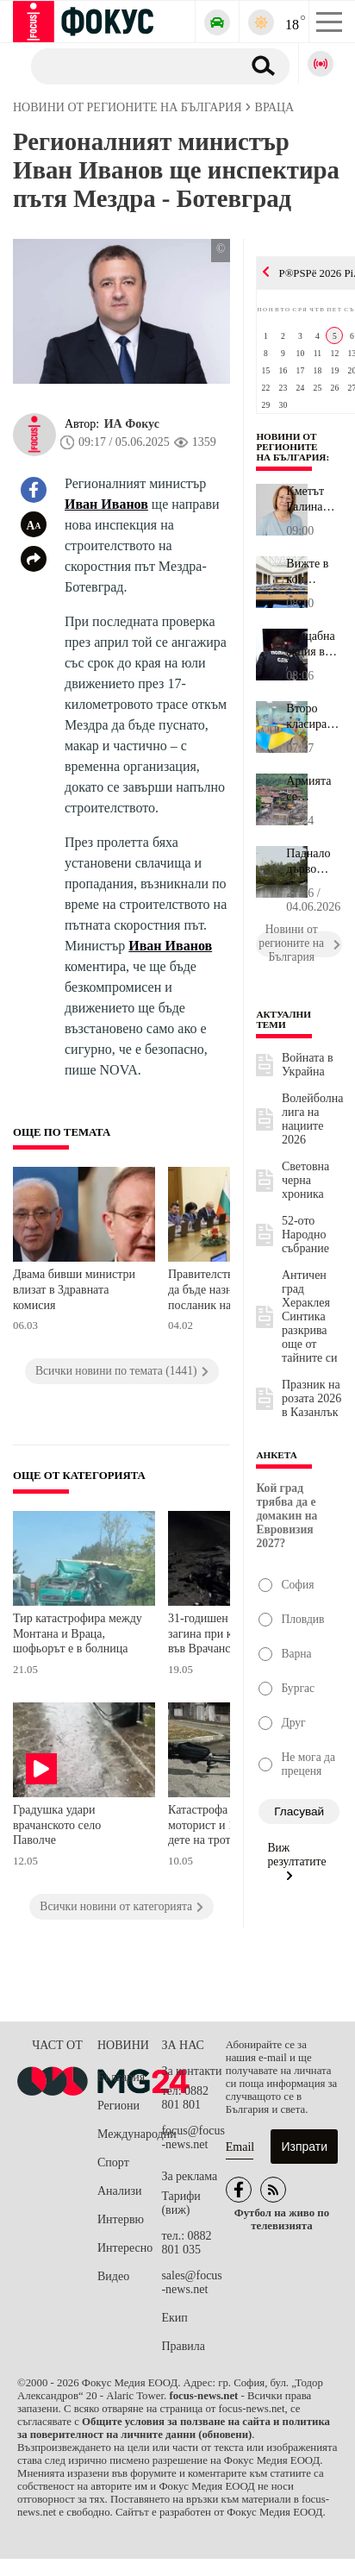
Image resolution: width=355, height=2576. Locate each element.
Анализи (119, 2190)
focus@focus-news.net (193, 2137)
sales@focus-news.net (191, 2282)
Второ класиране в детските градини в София (313, 716)
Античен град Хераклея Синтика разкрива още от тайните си (310, 1316)
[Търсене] (130, 65)
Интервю (120, 2219)
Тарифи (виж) (180, 2203)
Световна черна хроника (305, 1180)
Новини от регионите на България (291, 446)
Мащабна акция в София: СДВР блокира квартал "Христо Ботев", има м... (310, 644)
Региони (118, 2105)
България (121, 2077)
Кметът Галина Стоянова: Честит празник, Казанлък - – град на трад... (313, 499)
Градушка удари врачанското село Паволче (57, 1824)
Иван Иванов (106, 504)
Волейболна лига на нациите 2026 (312, 1119)
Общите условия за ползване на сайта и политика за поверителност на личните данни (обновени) (173, 2428)
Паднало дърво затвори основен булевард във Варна (312, 861)
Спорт (113, 2162)
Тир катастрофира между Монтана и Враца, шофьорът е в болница (77, 1633)
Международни (129, 2134)
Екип (174, 2317)
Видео (113, 2276)
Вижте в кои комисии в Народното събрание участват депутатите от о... (314, 571)
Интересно (125, 2247)
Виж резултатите (296, 1861)
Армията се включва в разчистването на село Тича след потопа (314, 789)
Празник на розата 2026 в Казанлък (311, 1398)
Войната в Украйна (307, 1064)
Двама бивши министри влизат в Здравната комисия (74, 1289)
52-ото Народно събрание (305, 1234)
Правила (183, 2346)
